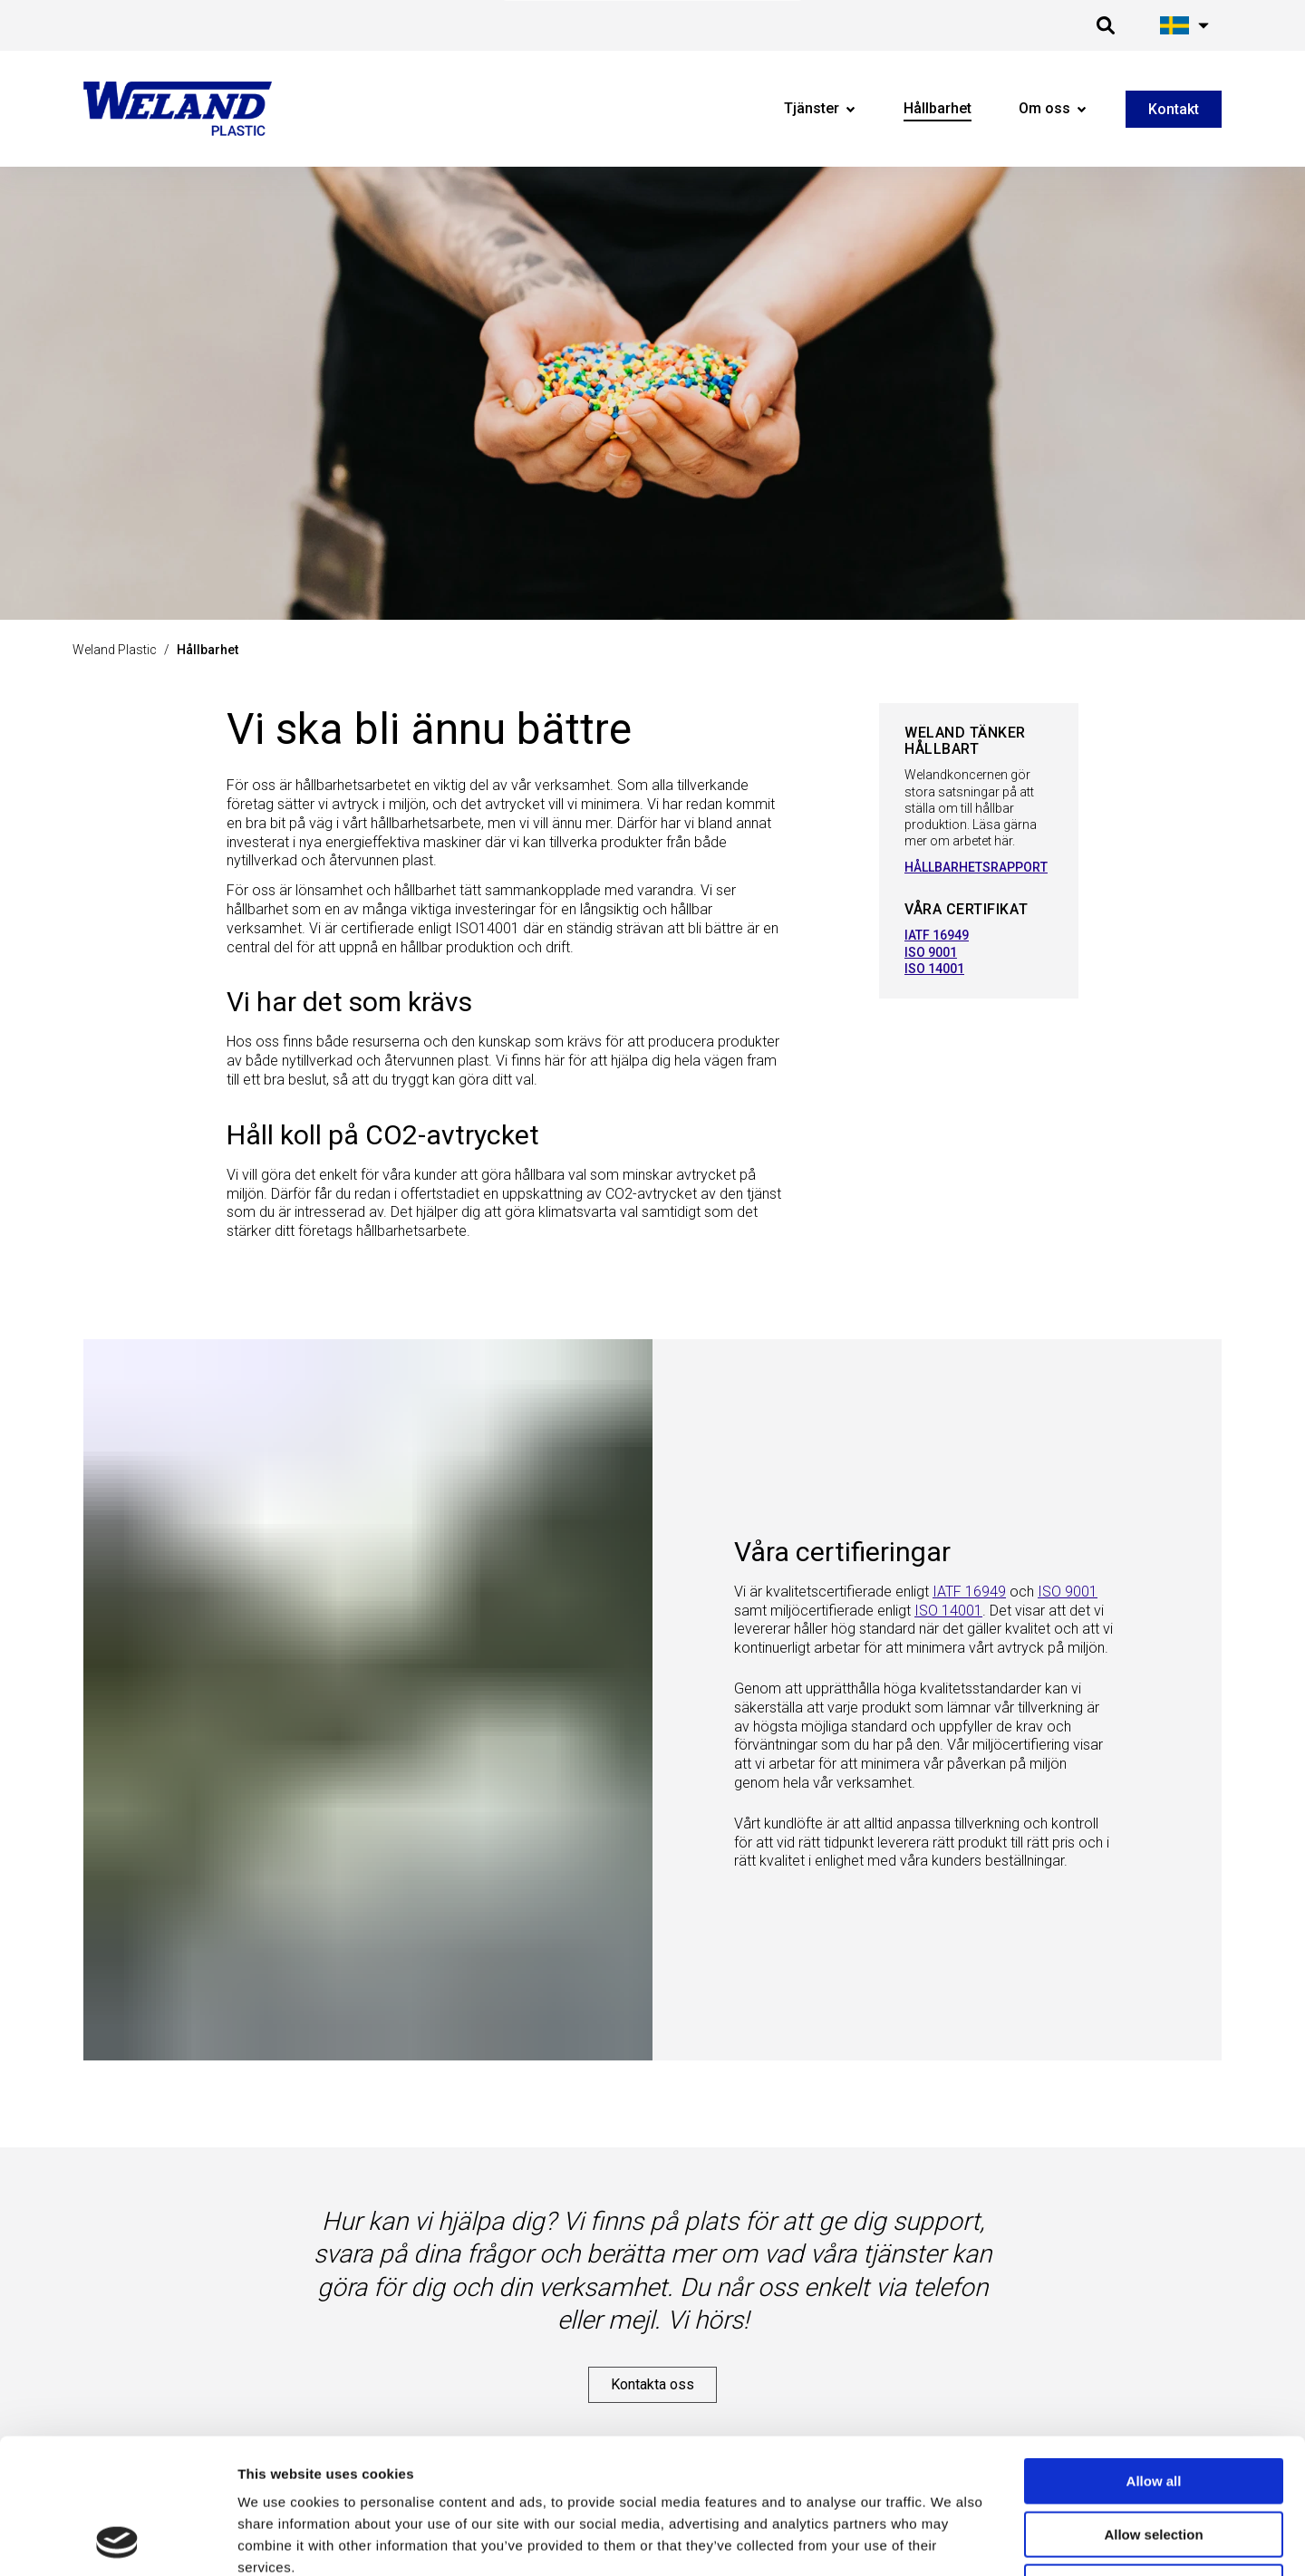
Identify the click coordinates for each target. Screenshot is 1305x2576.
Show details (932, 2540)
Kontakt (1173, 109)
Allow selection (1153, 2408)
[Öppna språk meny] (1185, 25)
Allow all (1154, 2354)
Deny (1154, 2460)
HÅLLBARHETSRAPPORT (976, 867)
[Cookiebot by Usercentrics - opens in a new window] (117, 2540)
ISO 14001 (934, 968)
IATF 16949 (936, 935)
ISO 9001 (930, 952)
